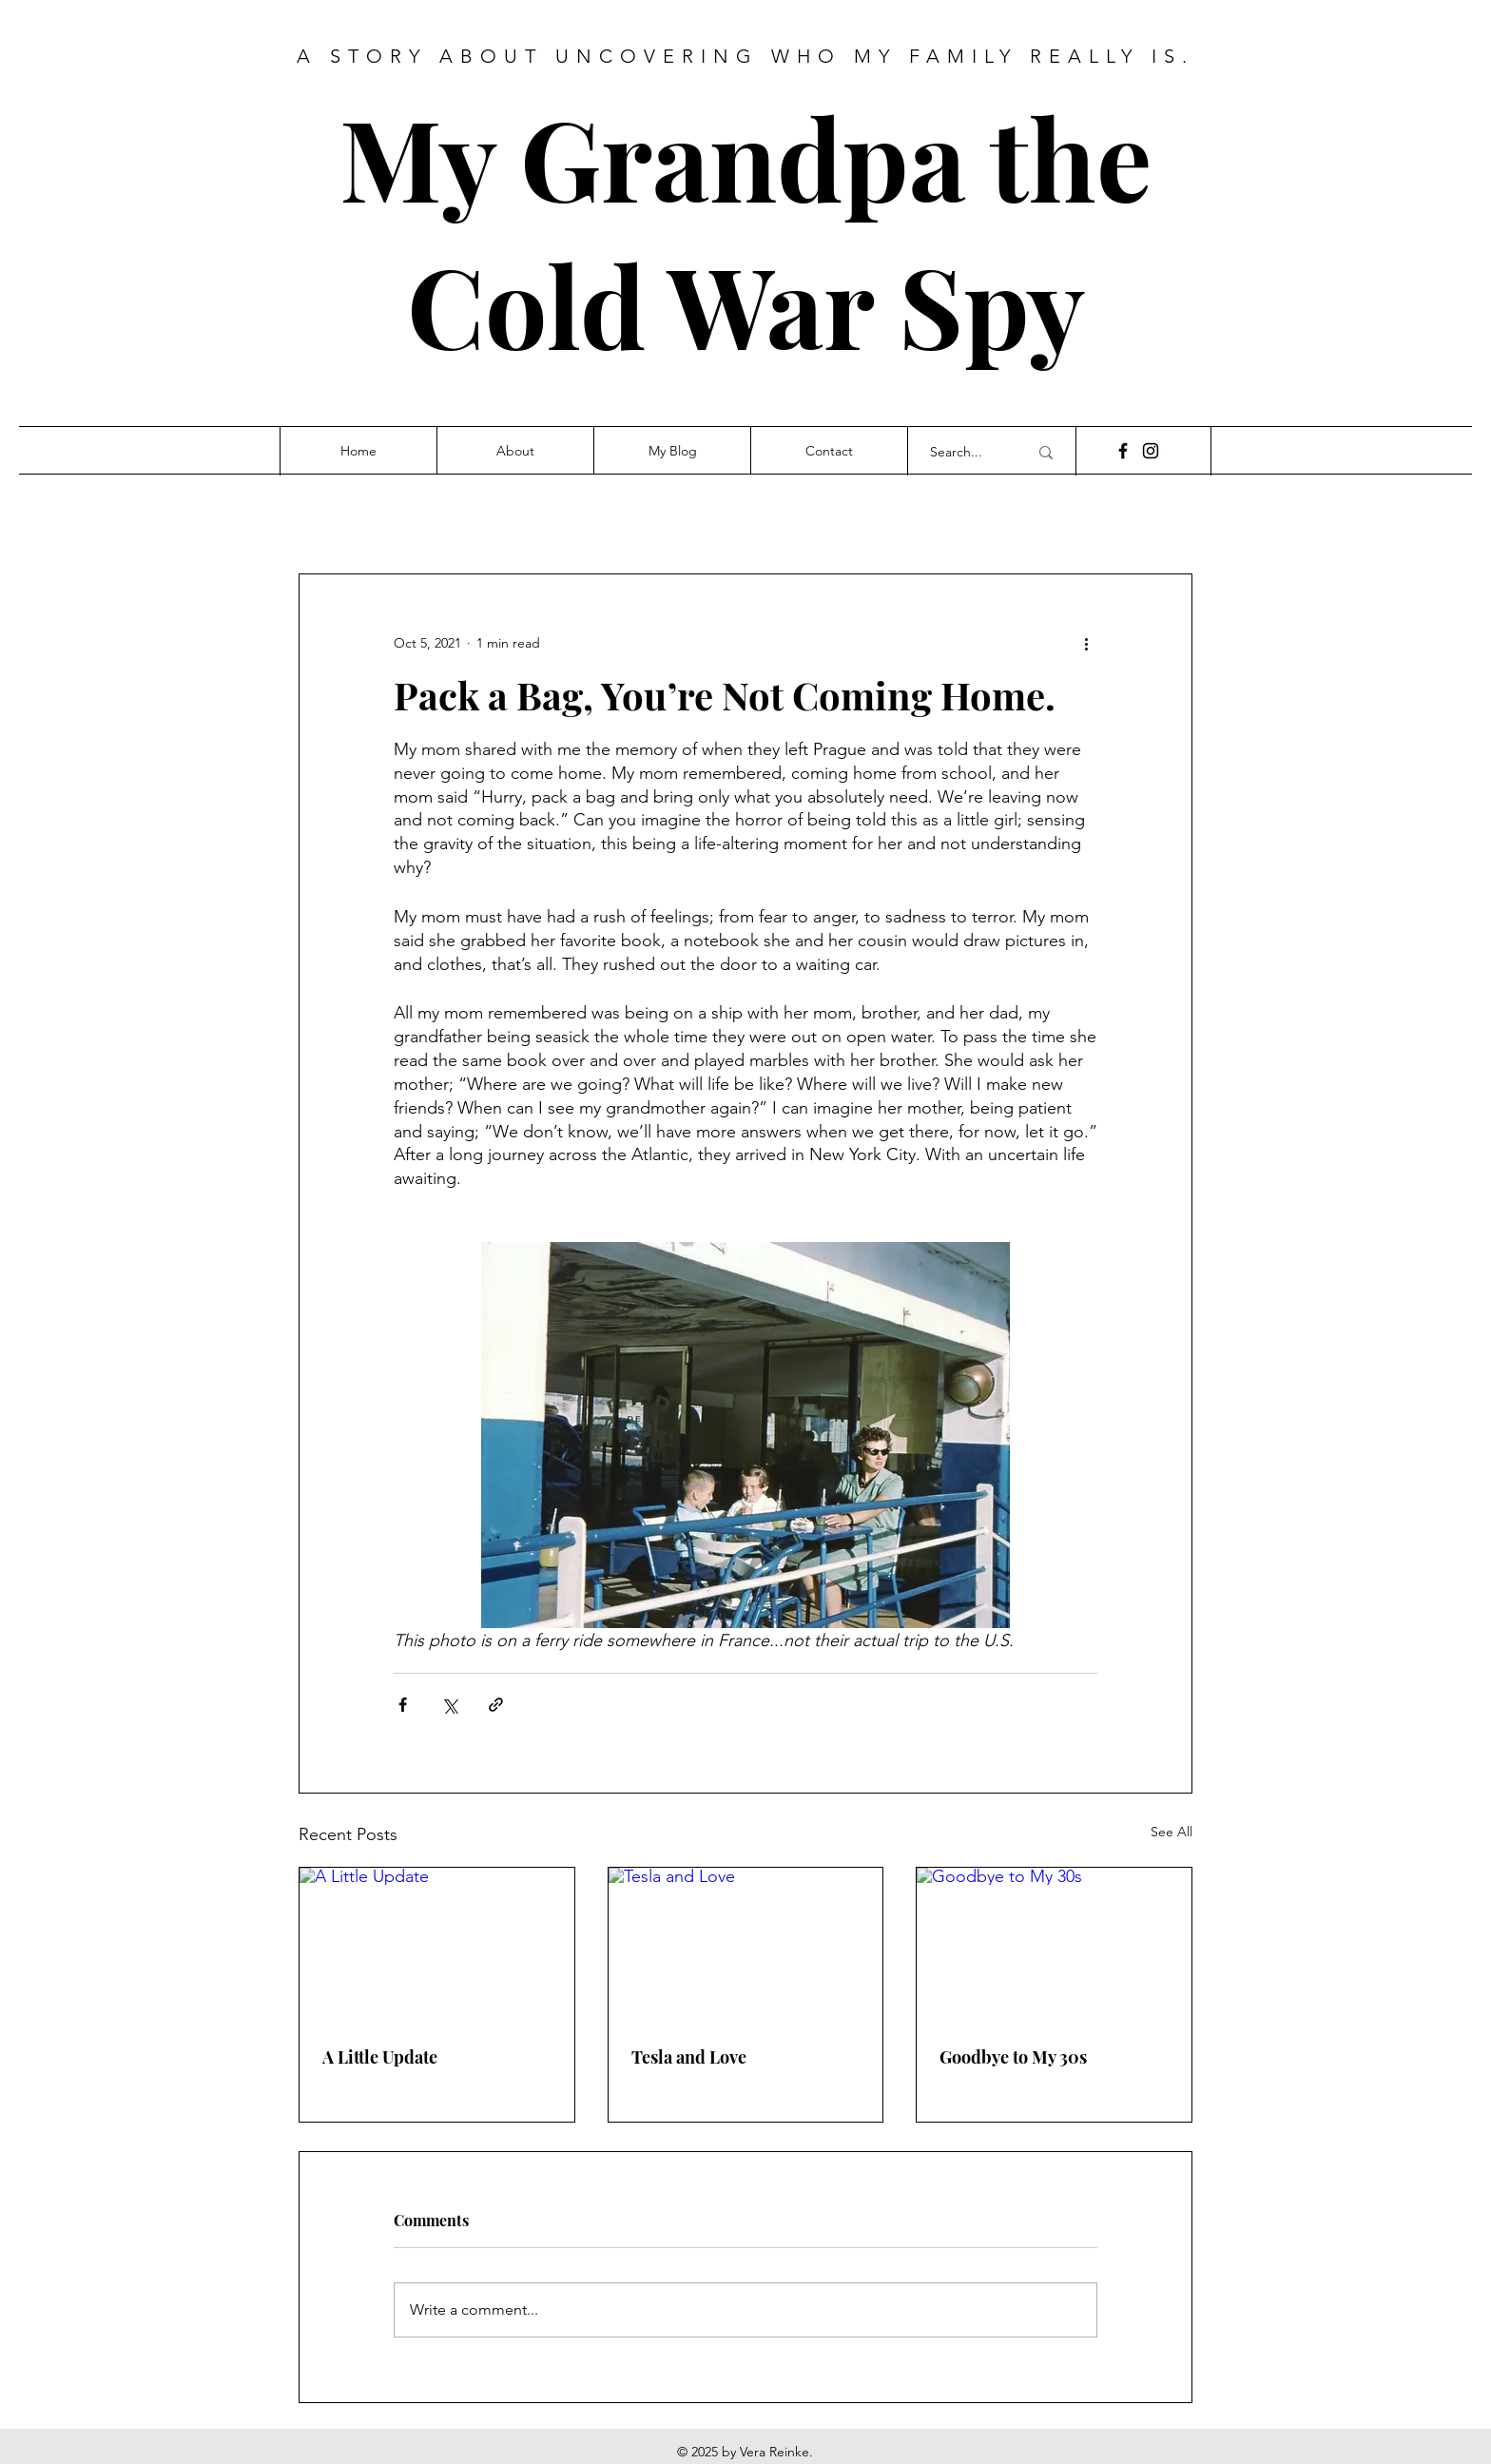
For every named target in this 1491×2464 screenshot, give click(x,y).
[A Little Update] (437, 1945)
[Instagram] (1150, 450)
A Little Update (379, 2057)
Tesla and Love (688, 2057)
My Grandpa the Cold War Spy (745, 230)
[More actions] (1086, 642)
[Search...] (964, 452)
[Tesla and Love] (746, 1945)
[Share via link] (496, 1705)
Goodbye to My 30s (1013, 2057)
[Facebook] (1123, 450)
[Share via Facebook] (403, 1705)
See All (1171, 1831)
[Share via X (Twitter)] (449, 1705)
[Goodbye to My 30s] (1054, 1945)
